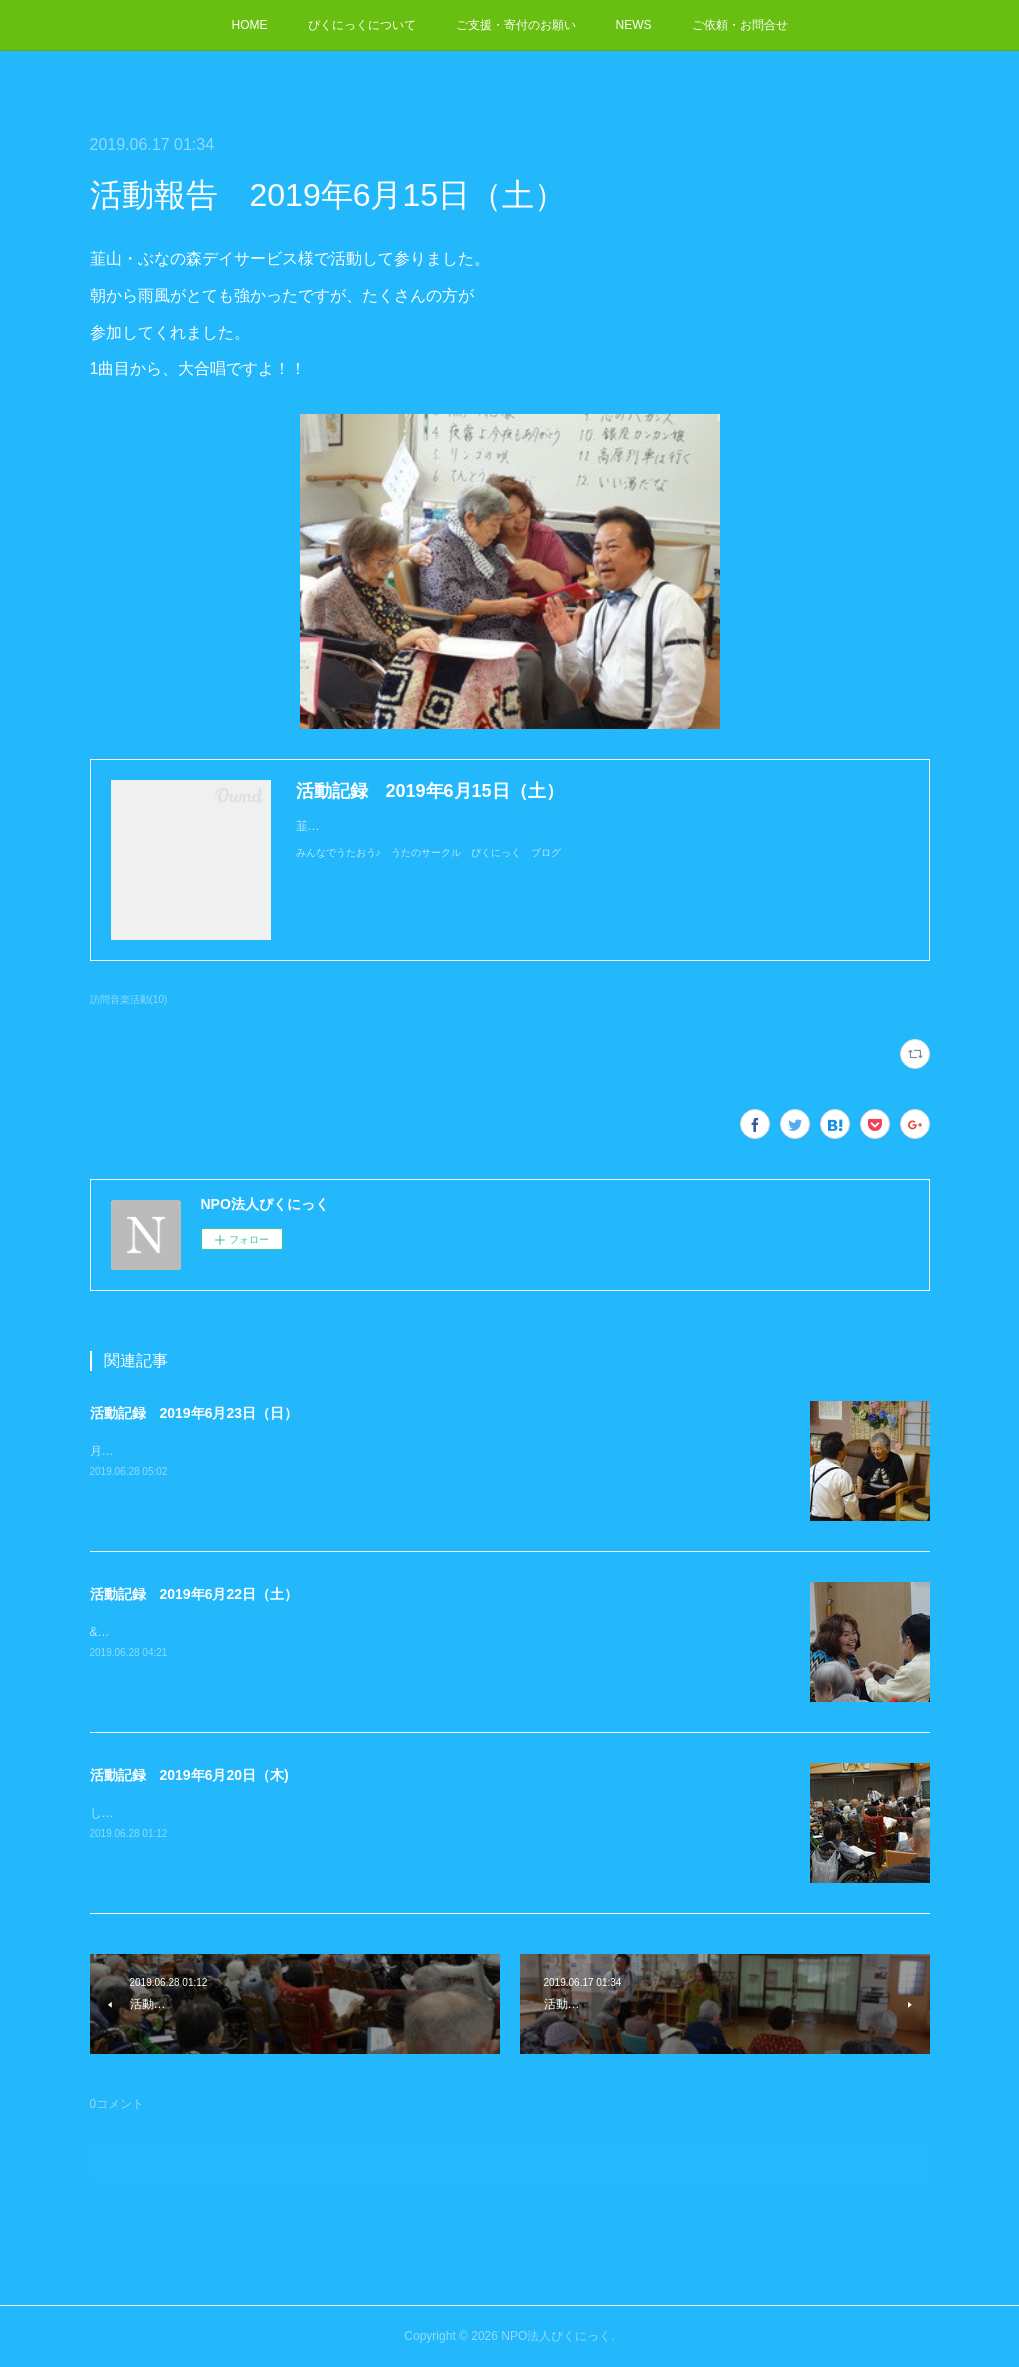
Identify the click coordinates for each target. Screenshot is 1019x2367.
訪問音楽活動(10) (129, 999)
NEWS (634, 25)
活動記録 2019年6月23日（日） (194, 1413)
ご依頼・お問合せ (740, 25)
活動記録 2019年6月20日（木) (189, 1775)
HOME (250, 25)
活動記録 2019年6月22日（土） (194, 1594)
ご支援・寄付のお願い (516, 25)
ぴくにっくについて (362, 25)
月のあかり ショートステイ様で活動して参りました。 (240, 1451)
